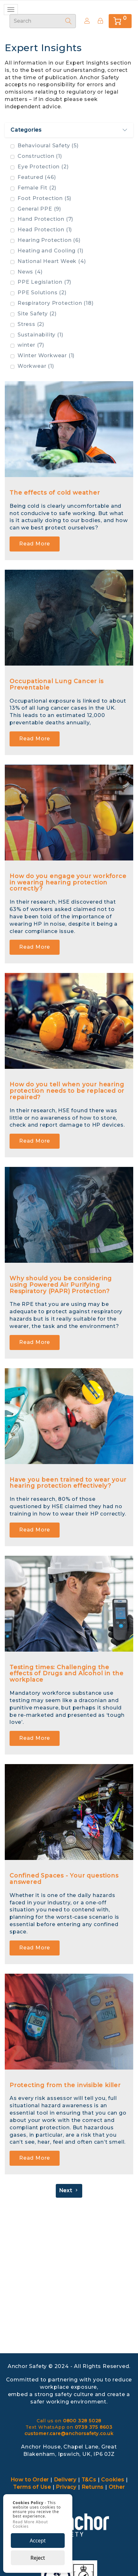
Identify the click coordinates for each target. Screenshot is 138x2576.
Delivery (65, 2480)
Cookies (112, 2480)
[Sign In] (100, 21)
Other (117, 2487)
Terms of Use (32, 2487)
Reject (37, 2557)
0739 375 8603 (94, 2427)
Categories (69, 130)
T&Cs (89, 2480)
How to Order (30, 2480)
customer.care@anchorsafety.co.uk (69, 2433)
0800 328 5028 (82, 2421)
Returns (93, 2487)
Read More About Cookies (30, 2524)
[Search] (69, 21)
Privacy (66, 2487)
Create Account (85, 20)
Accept (38, 2540)
